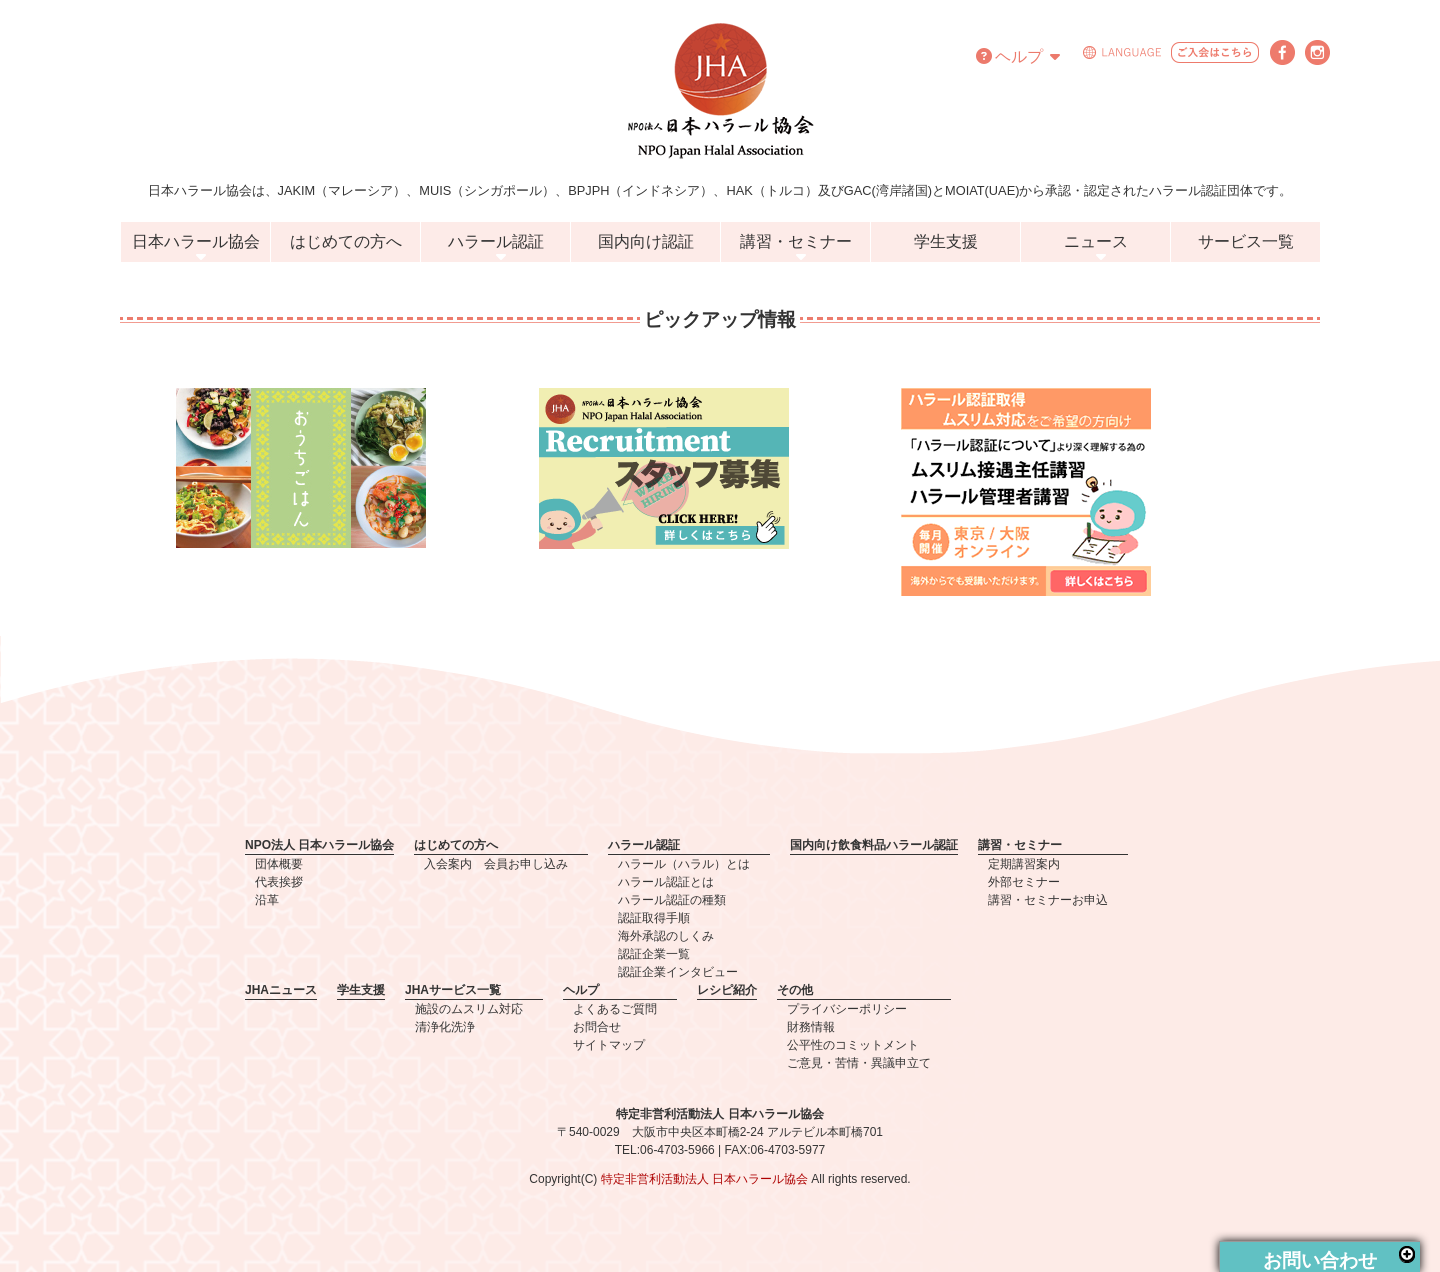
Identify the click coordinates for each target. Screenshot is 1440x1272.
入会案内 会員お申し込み (496, 864)
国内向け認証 (646, 241)
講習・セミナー (796, 241)
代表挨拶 (279, 882)
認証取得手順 (654, 918)
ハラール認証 (496, 241)
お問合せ (597, 1027)
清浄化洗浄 (445, 1027)
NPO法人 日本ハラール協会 (319, 845)
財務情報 (811, 1027)
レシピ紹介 (727, 990)
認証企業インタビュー (678, 972)
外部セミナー (1024, 882)
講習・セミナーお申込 (1048, 900)
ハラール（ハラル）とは (684, 864)
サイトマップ (609, 1045)
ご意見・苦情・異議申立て (859, 1063)
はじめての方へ (346, 241)
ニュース (1096, 241)
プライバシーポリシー (847, 1009)
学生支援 (946, 241)
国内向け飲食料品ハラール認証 (874, 845)
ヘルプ (1018, 56)
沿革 (267, 900)
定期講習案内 (1024, 864)
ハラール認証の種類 (672, 900)
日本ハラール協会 (196, 241)
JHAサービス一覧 (453, 990)
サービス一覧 (1246, 241)
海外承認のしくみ (666, 936)
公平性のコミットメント (853, 1045)
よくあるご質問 (615, 1009)
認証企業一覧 (654, 954)
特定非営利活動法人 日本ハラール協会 (704, 1179)
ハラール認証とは (666, 882)
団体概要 (279, 864)
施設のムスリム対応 (469, 1009)
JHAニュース (281, 990)
